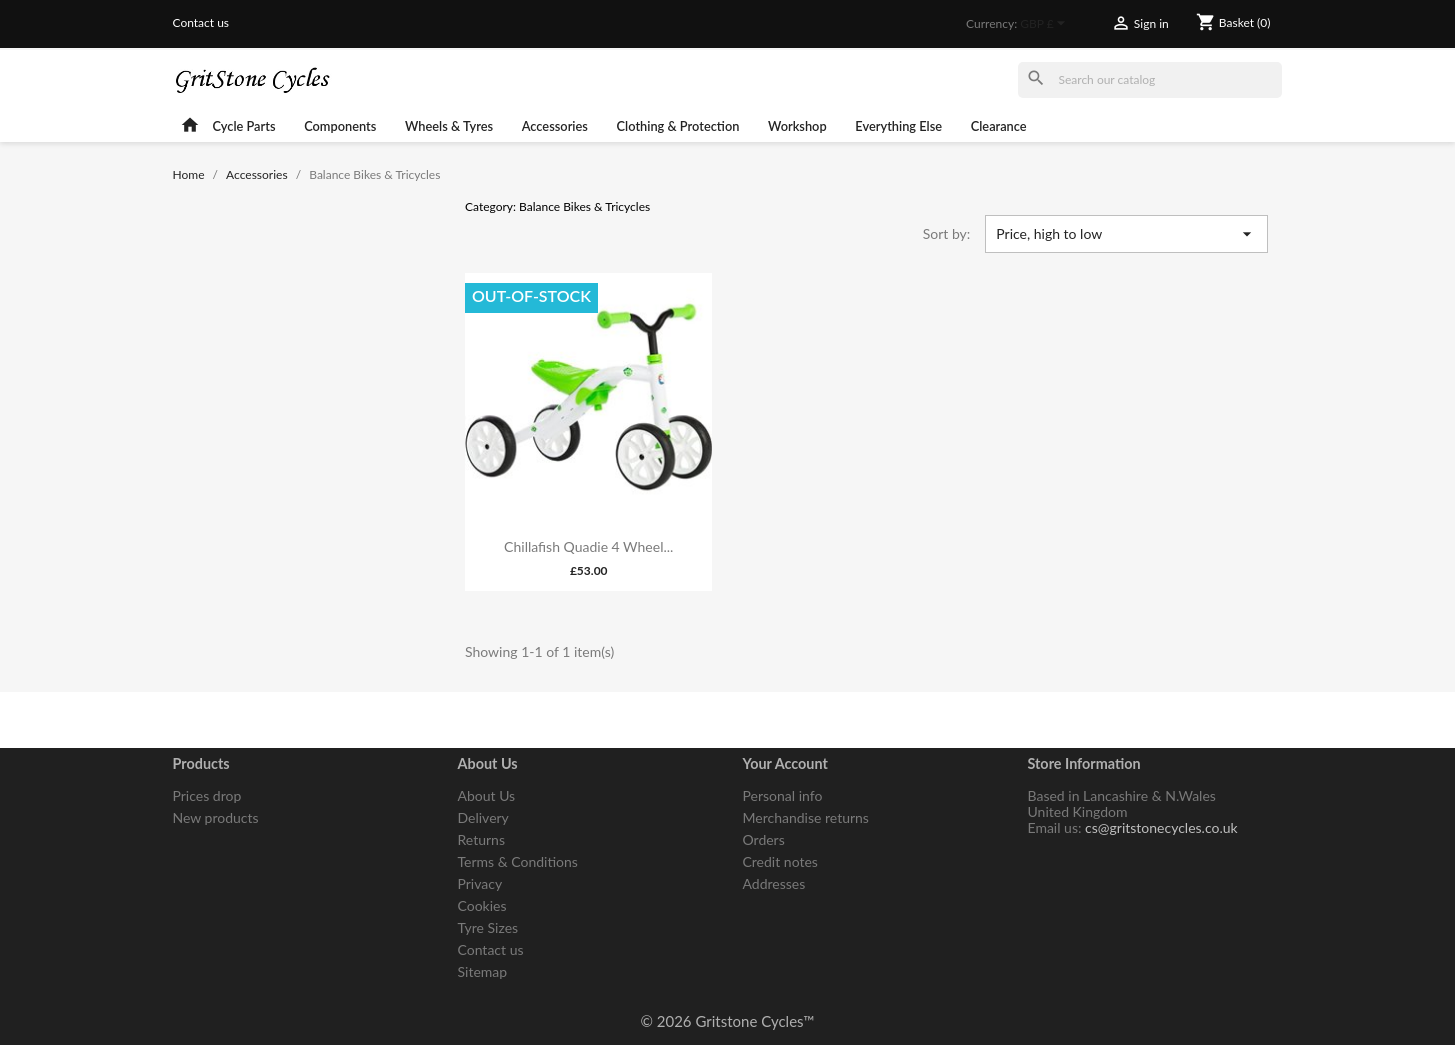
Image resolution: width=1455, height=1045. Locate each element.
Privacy (480, 883)
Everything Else (898, 126)
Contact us (201, 22)
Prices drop (207, 795)
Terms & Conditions (518, 861)
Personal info (783, 795)
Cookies (482, 905)
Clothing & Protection (678, 126)
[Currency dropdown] (1045, 25)
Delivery (483, 817)
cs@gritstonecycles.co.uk (1161, 827)
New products (216, 817)
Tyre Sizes (488, 927)
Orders (764, 839)
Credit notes (780, 861)
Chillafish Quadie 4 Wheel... (588, 546)
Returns (481, 839)
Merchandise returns (806, 817)
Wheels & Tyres (449, 126)
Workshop (797, 126)
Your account (785, 763)
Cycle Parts (243, 126)
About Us (487, 795)
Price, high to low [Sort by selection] (1126, 234)
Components (340, 126)
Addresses (774, 883)
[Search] (1150, 80)
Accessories (555, 126)
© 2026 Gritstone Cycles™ (727, 1021)
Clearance (999, 126)
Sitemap (483, 971)
